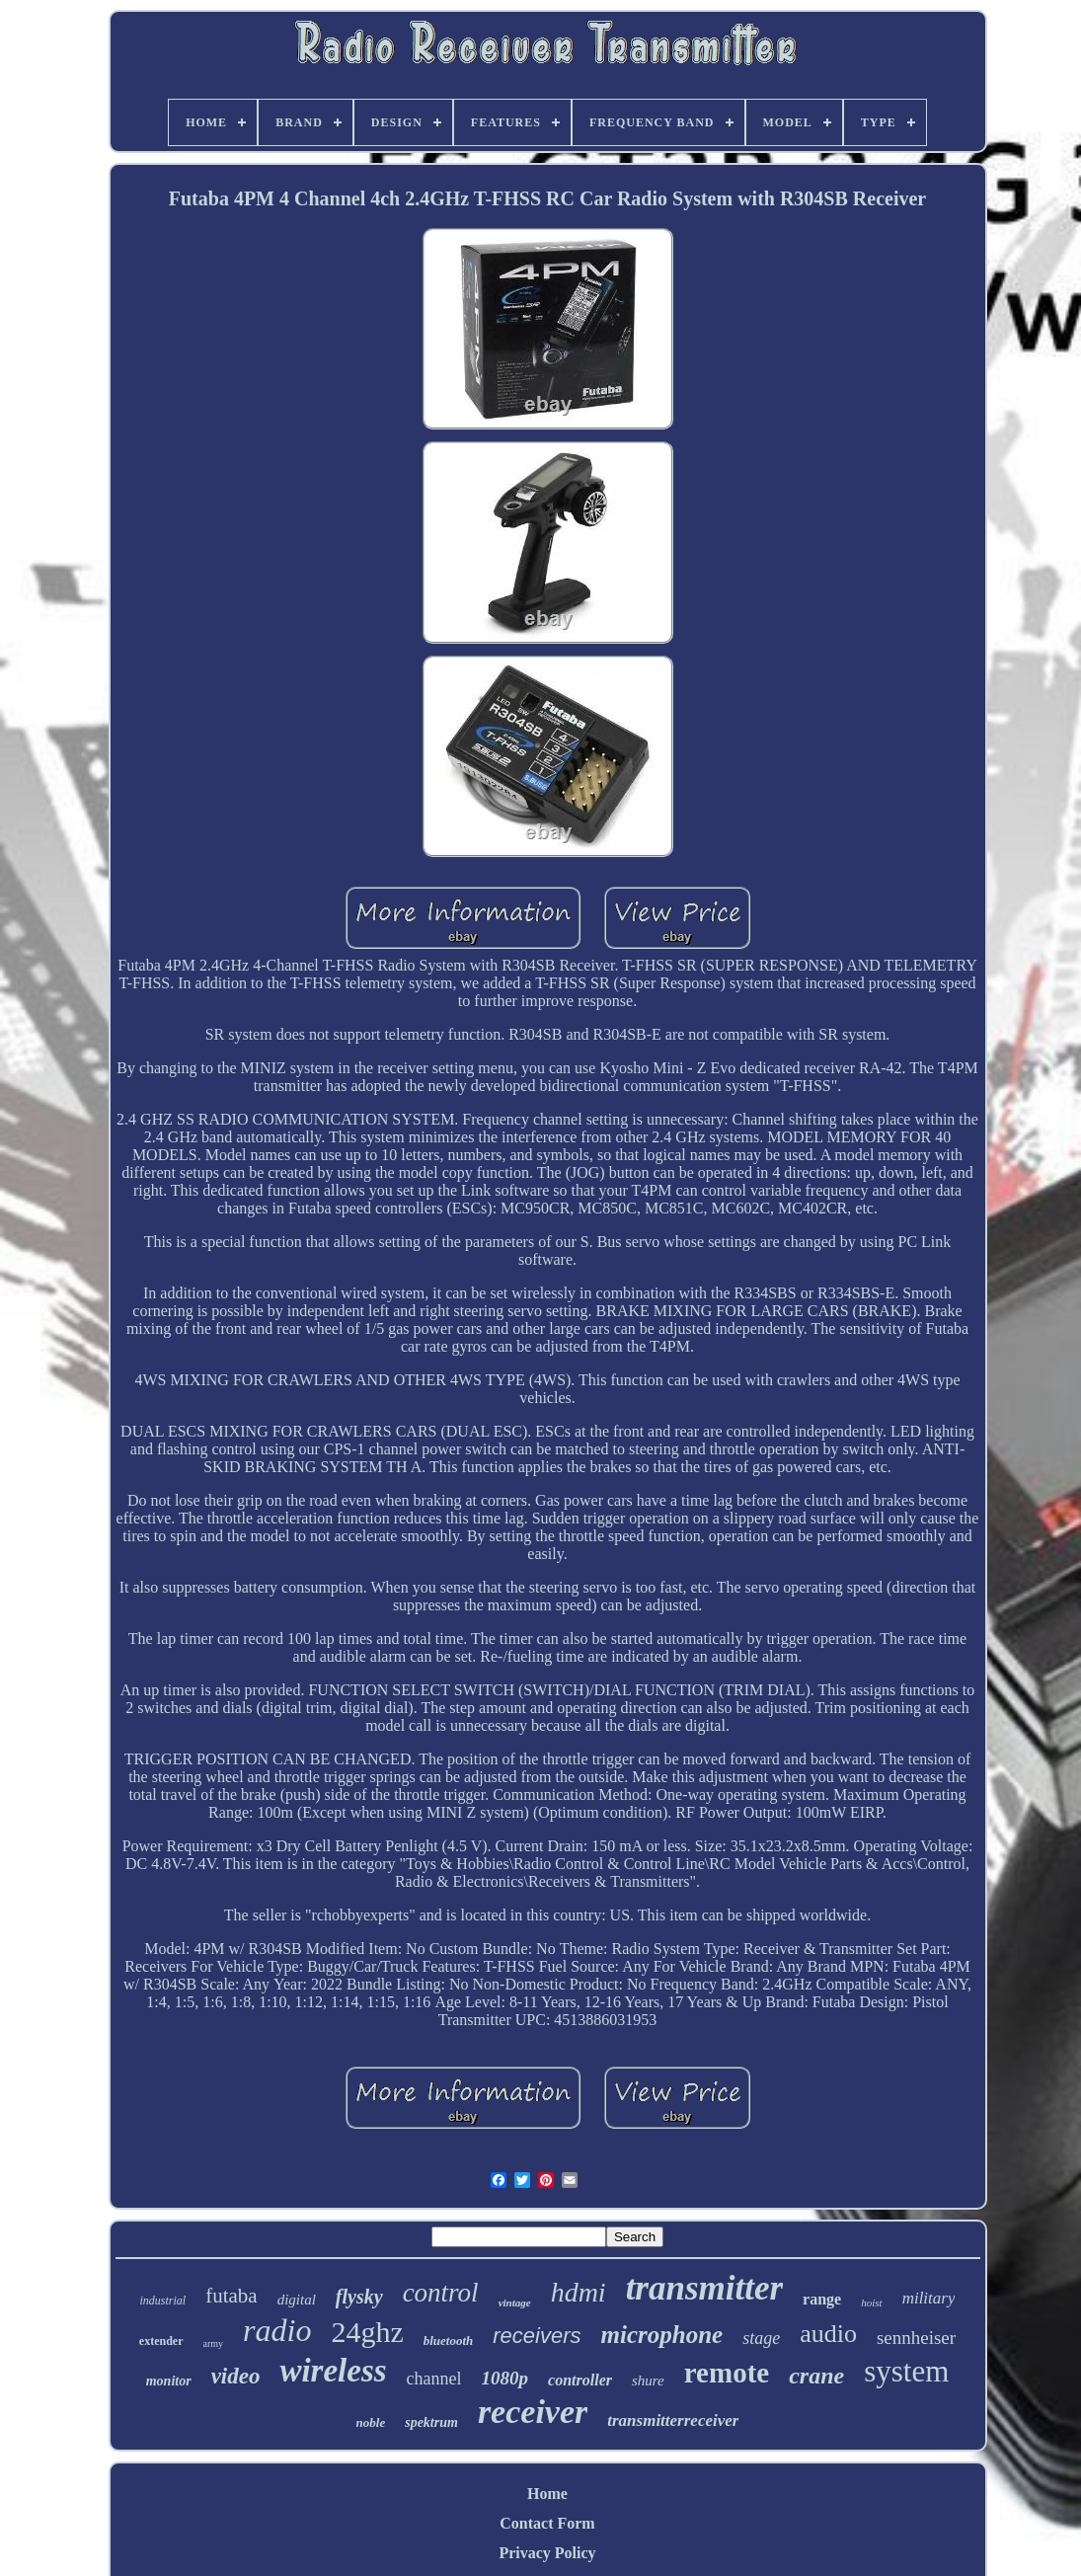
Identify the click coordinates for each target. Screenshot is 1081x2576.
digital (296, 2299)
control (441, 2292)
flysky (359, 2296)
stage (761, 2338)
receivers (536, 2335)
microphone (662, 2334)
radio (277, 2330)
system (906, 2371)
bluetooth (449, 2340)
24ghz (367, 2331)
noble (371, 2422)
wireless (332, 2370)
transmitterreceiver (672, 2420)
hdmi (578, 2292)
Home (547, 2493)
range (822, 2299)
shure (648, 2380)
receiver (532, 2411)
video (236, 2376)
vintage (515, 2302)
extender (161, 2341)
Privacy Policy (547, 2552)
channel (434, 2378)
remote (726, 2372)
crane (816, 2375)
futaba (231, 2295)
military (929, 2298)
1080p (505, 2378)
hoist (871, 2302)
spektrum (431, 2422)
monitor (169, 2381)
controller (580, 2380)
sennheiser (916, 2337)
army (213, 2343)
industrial (163, 2300)
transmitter (704, 2288)
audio (828, 2333)
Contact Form (547, 2523)
